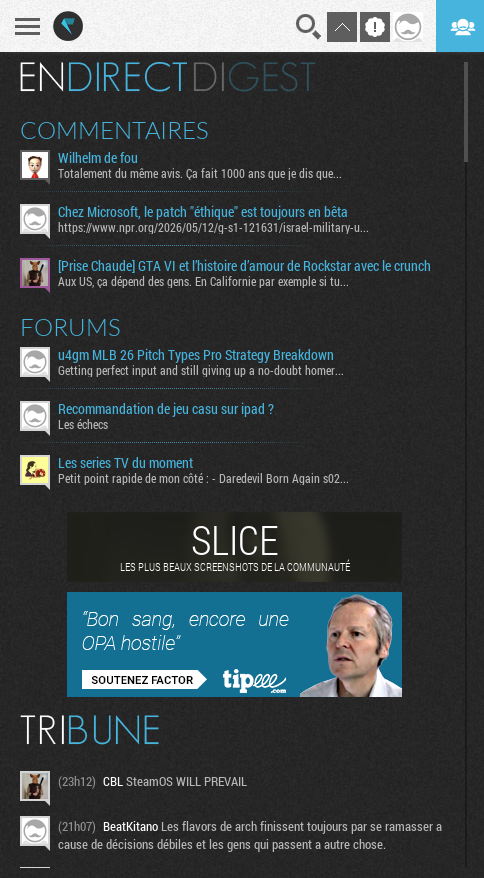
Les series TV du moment (125, 463)
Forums (70, 327)
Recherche (309, 27)
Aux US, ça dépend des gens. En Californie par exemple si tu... (203, 281)
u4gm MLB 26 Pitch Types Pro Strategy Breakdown (196, 355)
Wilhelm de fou (98, 158)
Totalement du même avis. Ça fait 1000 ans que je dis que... (200, 173)
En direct (103, 77)
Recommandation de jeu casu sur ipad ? (166, 409)
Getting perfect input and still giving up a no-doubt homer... (201, 370)
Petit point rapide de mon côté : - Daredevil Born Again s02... (203, 478)
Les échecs (83, 424)
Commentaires (114, 130)
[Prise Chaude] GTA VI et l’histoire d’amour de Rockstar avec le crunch (244, 266)
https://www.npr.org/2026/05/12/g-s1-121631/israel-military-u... (213, 227)
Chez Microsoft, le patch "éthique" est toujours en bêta (203, 212)
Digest (254, 77)
